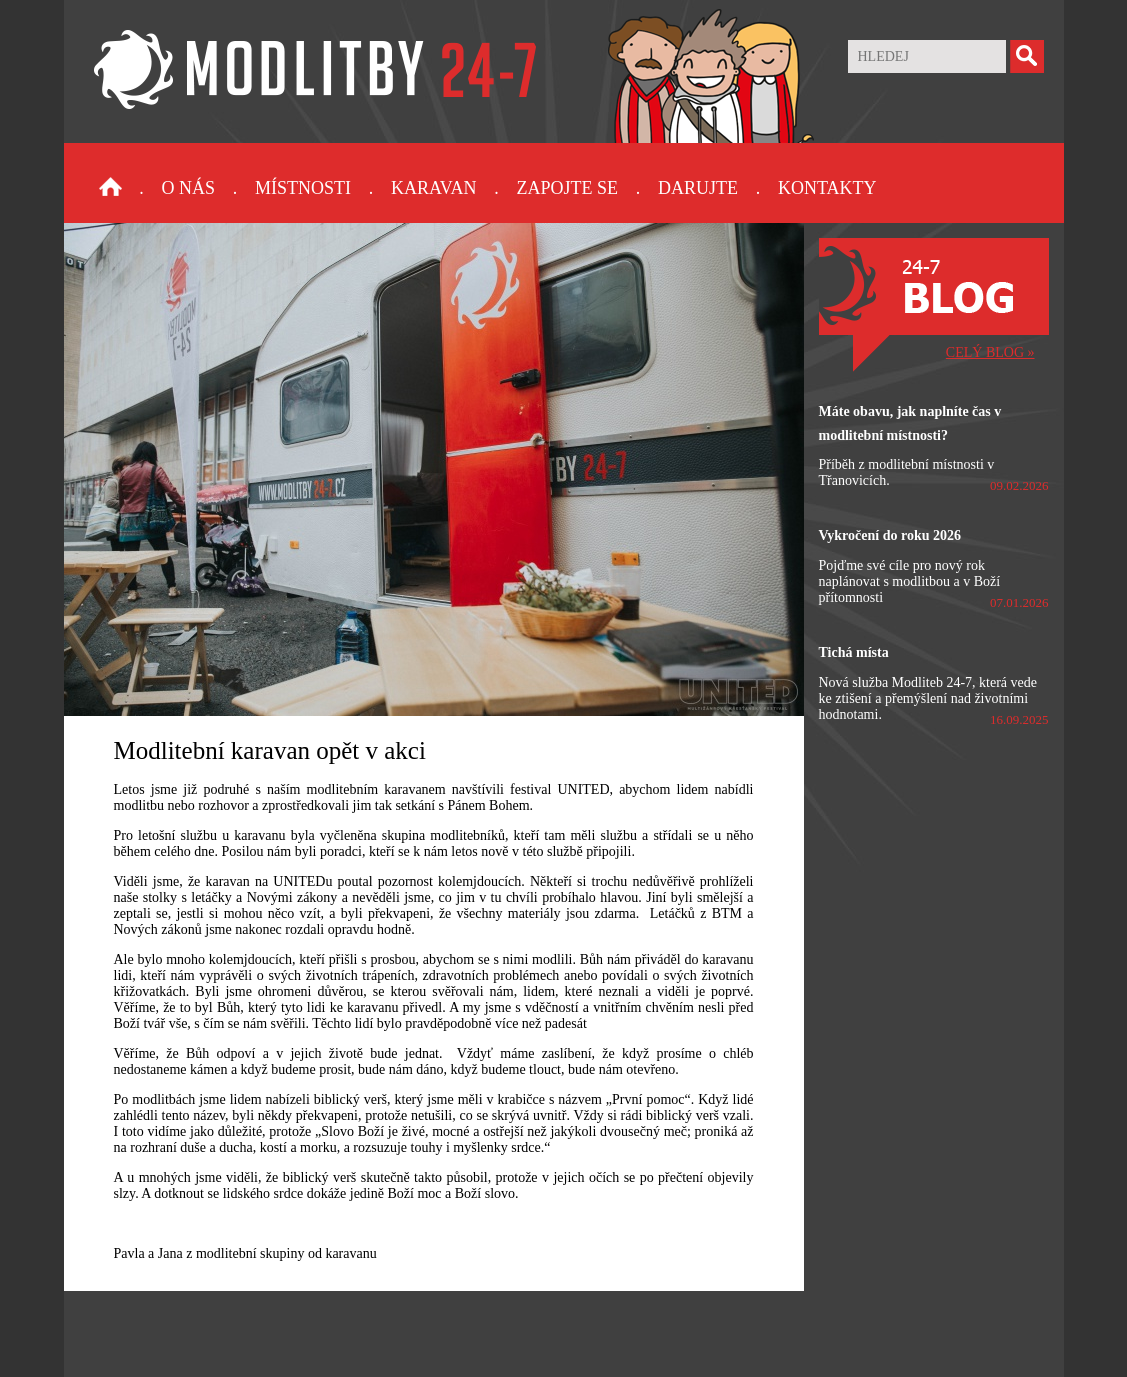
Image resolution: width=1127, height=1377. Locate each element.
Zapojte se (567, 188)
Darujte (698, 188)
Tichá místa (854, 652)
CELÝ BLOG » (990, 352)
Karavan (433, 188)
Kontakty (827, 188)
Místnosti (303, 188)
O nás (189, 188)
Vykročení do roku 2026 (890, 535)
